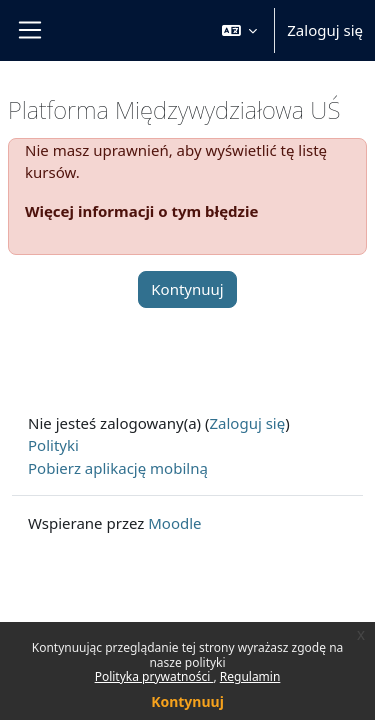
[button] (240, 30)
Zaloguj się (325, 30)
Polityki (53, 445)
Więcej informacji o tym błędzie (141, 211)
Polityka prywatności (154, 676)
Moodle (174, 523)
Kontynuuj (187, 701)
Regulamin (250, 676)
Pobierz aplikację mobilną (118, 468)
